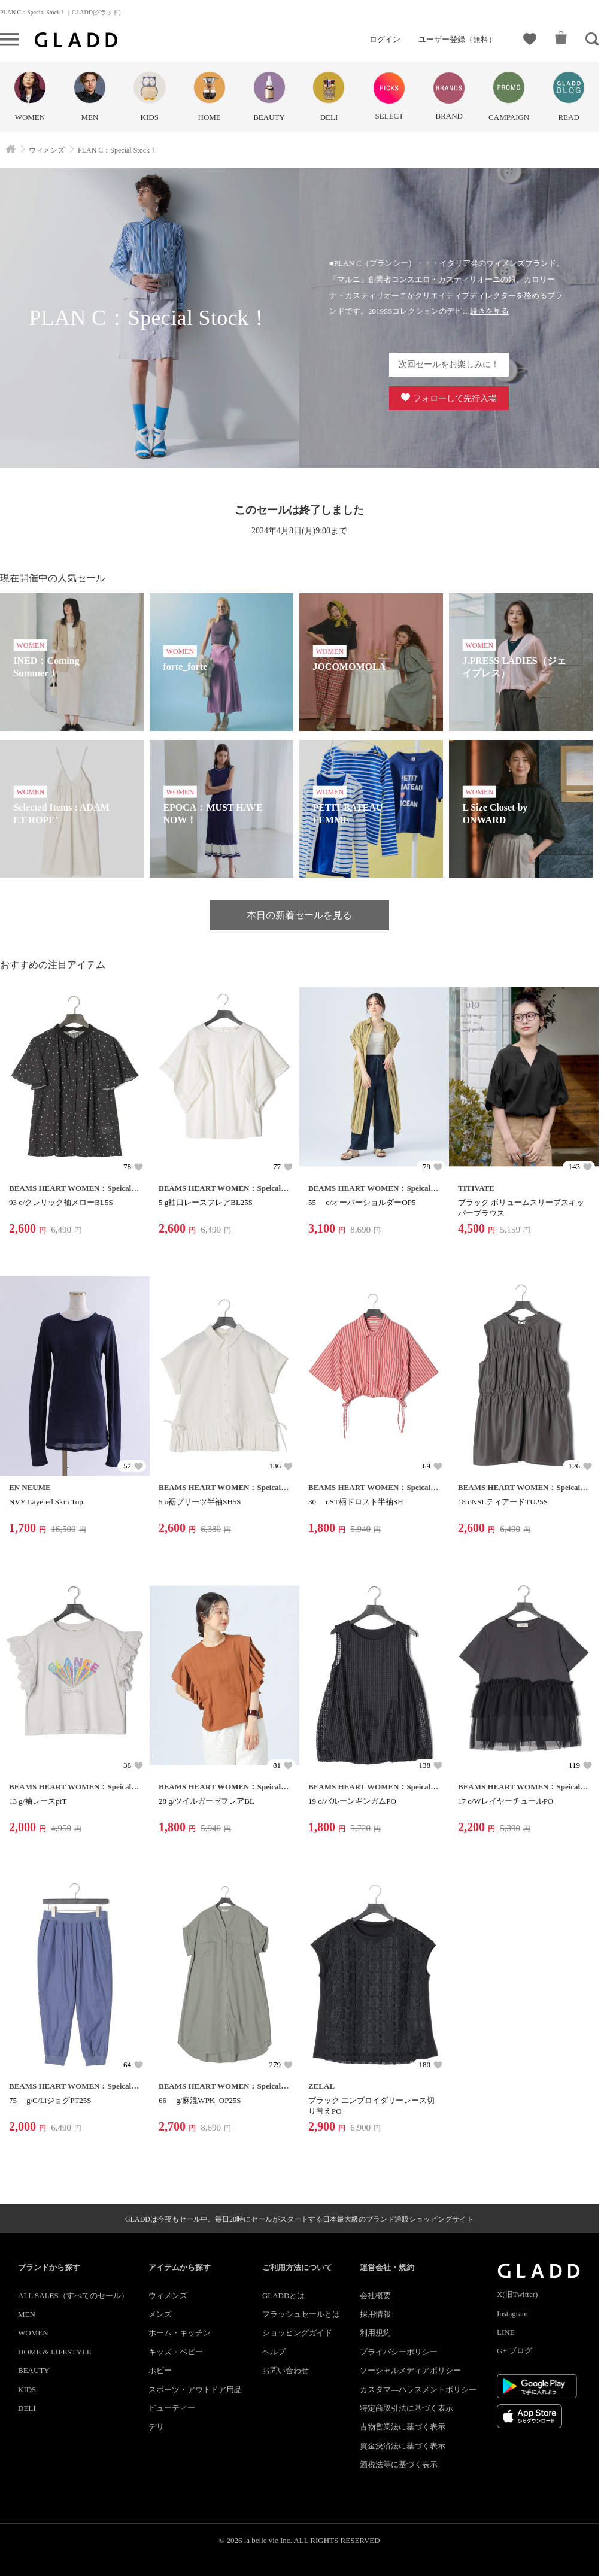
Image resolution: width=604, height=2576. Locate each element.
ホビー (160, 2370)
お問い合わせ (285, 2370)
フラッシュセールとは (301, 2314)
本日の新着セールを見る (299, 915)
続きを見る (489, 311)
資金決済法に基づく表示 (402, 2445)
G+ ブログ (514, 2350)
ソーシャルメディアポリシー (410, 2370)
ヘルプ (274, 2351)
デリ (156, 2426)
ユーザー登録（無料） (457, 39)
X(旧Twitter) (517, 2294)
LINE (506, 2332)
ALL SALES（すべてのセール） (73, 2295)
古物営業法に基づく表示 (402, 2426)
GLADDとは (283, 2295)
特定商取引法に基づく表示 (406, 2408)
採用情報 (375, 2314)
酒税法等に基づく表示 (399, 2464)
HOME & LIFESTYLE (55, 2351)
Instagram (512, 2313)
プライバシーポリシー (399, 2351)
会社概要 (375, 2295)
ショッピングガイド (297, 2332)
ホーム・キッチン (179, 2332)
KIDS (27, 2389)
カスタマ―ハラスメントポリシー (418, 2389)
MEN (26, 2314)
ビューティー (171, 2408)
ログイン (384, 39)
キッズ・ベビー (175, 2351)
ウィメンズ (167, 2295)
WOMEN (33, 2332)
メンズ (160, 2314)
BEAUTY (34, 2370)
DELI (27, 2408)
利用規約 (375, 2332)
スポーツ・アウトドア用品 (195, 2389)
